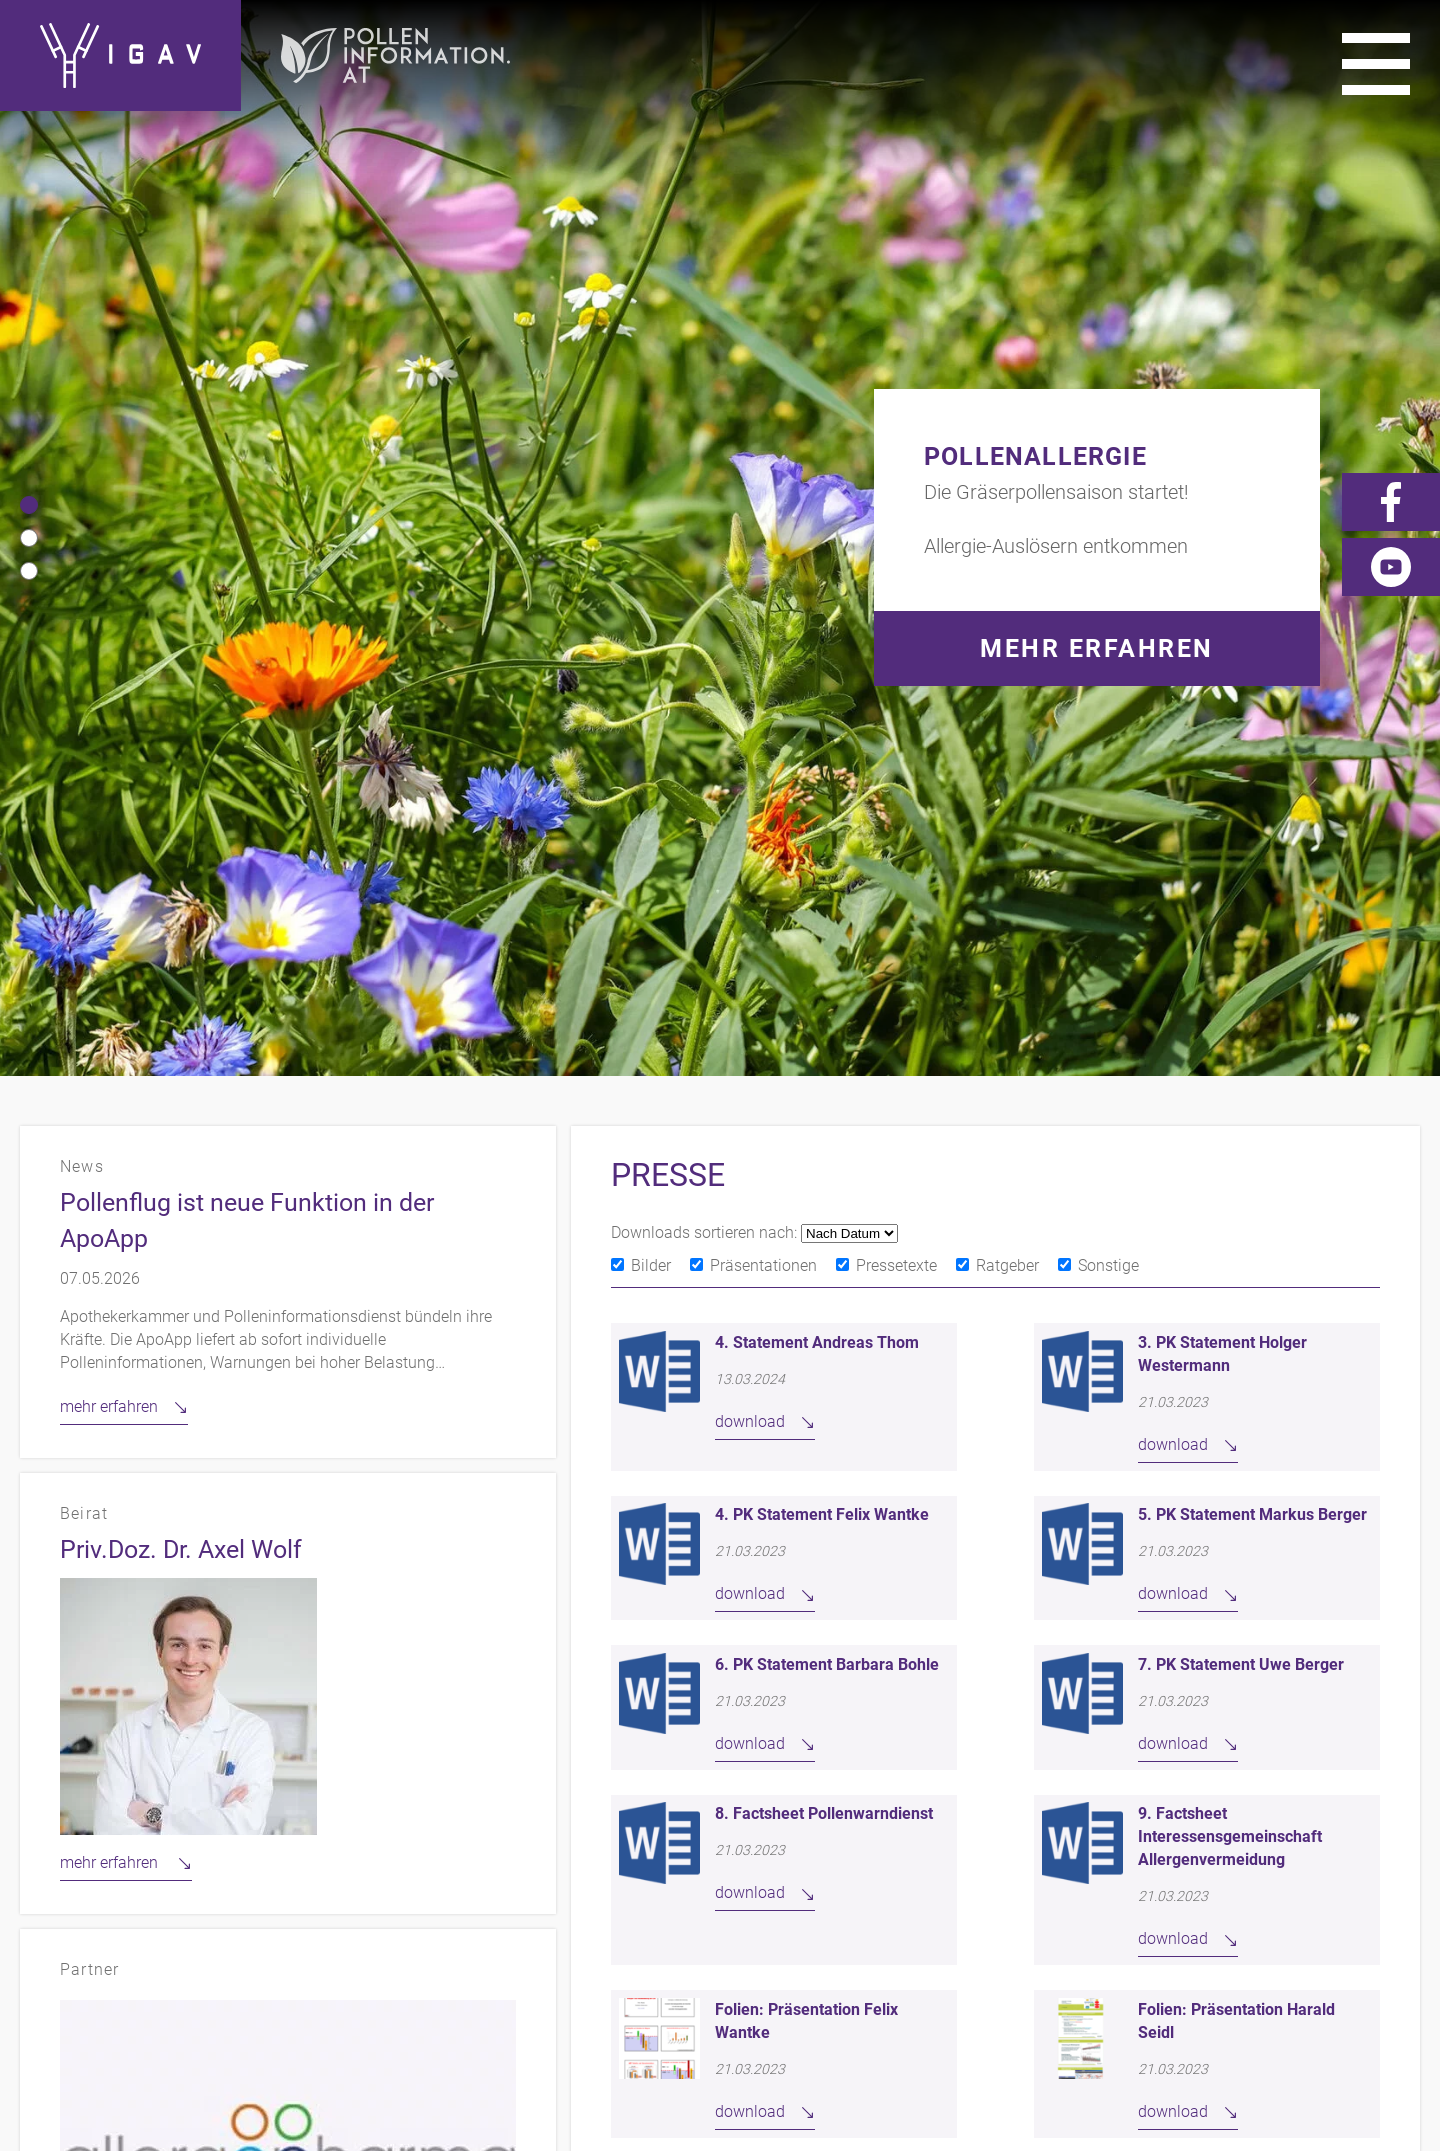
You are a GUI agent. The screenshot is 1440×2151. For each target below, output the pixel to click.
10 (1117, 1466)
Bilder (651, 549)
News (1312, 1823)
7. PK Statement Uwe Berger (1241, 948)
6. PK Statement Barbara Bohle (827, 948)
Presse (1307, 1794)
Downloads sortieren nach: (706, 516)
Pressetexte (896, 549)
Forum (1391, 1823)
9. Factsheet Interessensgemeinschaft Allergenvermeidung (1230, 1120)
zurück (751, 1466)
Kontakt (906, 1794)
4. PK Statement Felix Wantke (822, 798)
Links (1230, 1794)
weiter (1238, 1466)
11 (1164, 1466)
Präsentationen (763, 549)
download (750, 705)
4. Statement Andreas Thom (817, 626)
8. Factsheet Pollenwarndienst (824, 1097)
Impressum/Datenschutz (1073, 1794)
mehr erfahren (109, 690)
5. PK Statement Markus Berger (1252, 798)
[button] (29, 147)
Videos (1391, 1794)
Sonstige (1108, 549)
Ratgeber (1007, 549)
